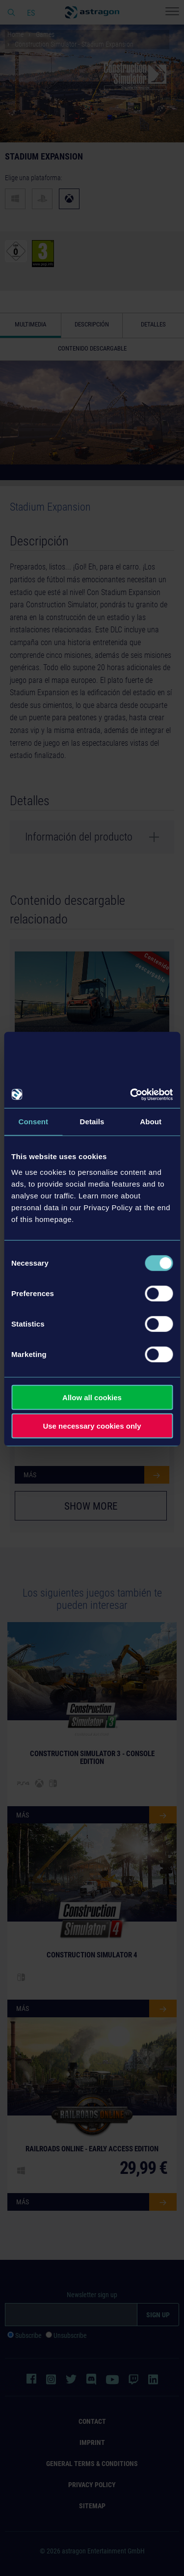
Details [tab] (92, 1121)
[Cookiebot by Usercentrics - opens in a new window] (131, 1094)
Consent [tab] (33, 1121)
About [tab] (150, 1121)
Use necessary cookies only (92, 1426)
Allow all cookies (92, 1397)
